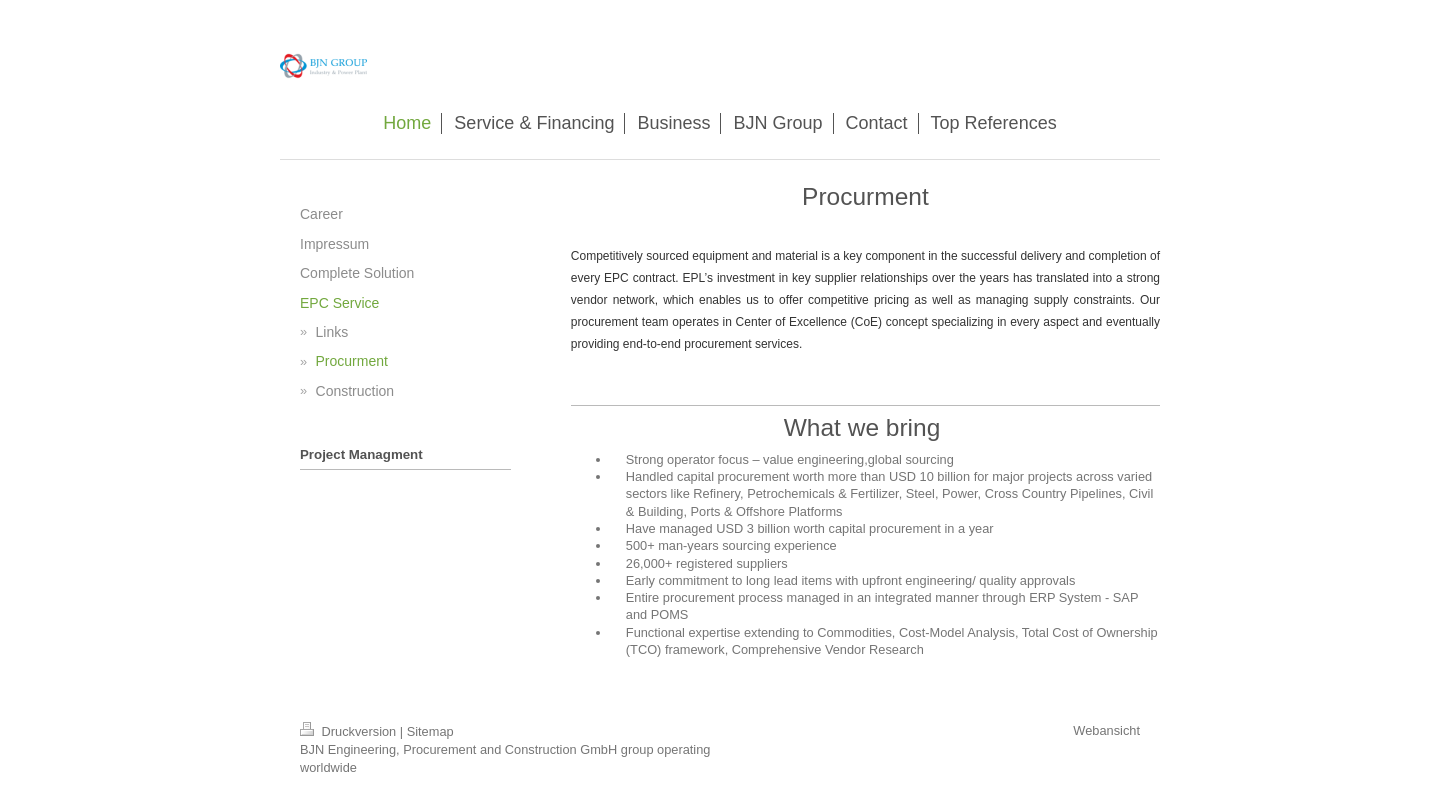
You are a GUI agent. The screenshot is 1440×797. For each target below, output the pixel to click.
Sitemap (430, 731)
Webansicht (1106, 730)
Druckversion (350, 731)
